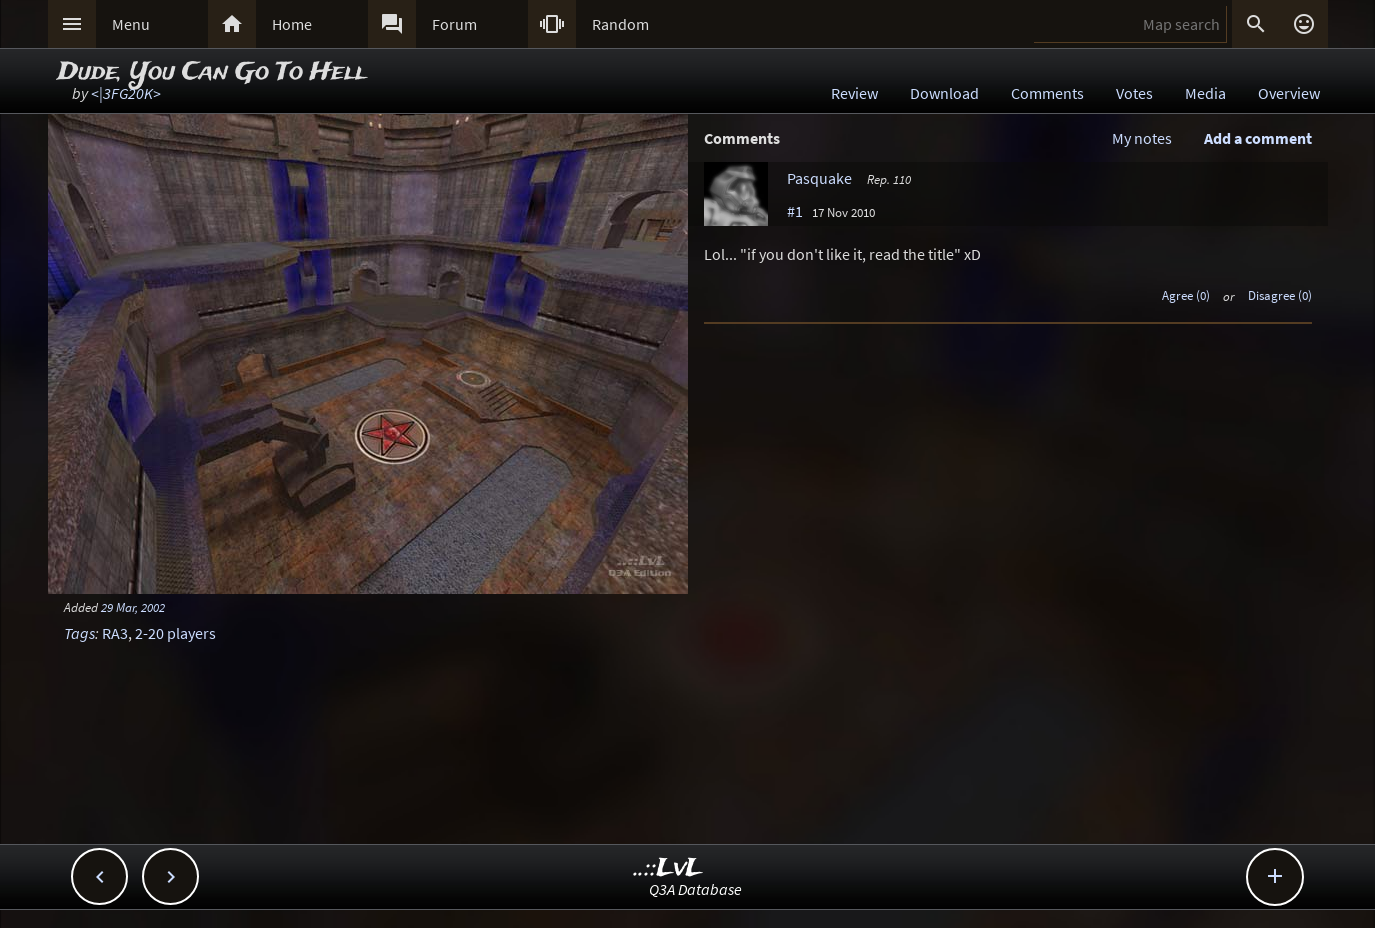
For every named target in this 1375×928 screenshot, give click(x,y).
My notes (1142, 138)
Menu (131, 24)
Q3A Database (695, 889)
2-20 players (175, 633)
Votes (1134, 93)
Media (1205, 93)
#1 (795, 211)
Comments (1047, 93)
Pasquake (819, 178)
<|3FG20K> (126, 93)
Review (854, 93)
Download (944, 93)
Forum (454, 24)
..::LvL (668, 868)
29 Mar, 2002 (133, 607)
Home (292, 24)
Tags (79, 633)
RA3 (115, 633)
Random (620, 24)
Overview (1289, 93)
